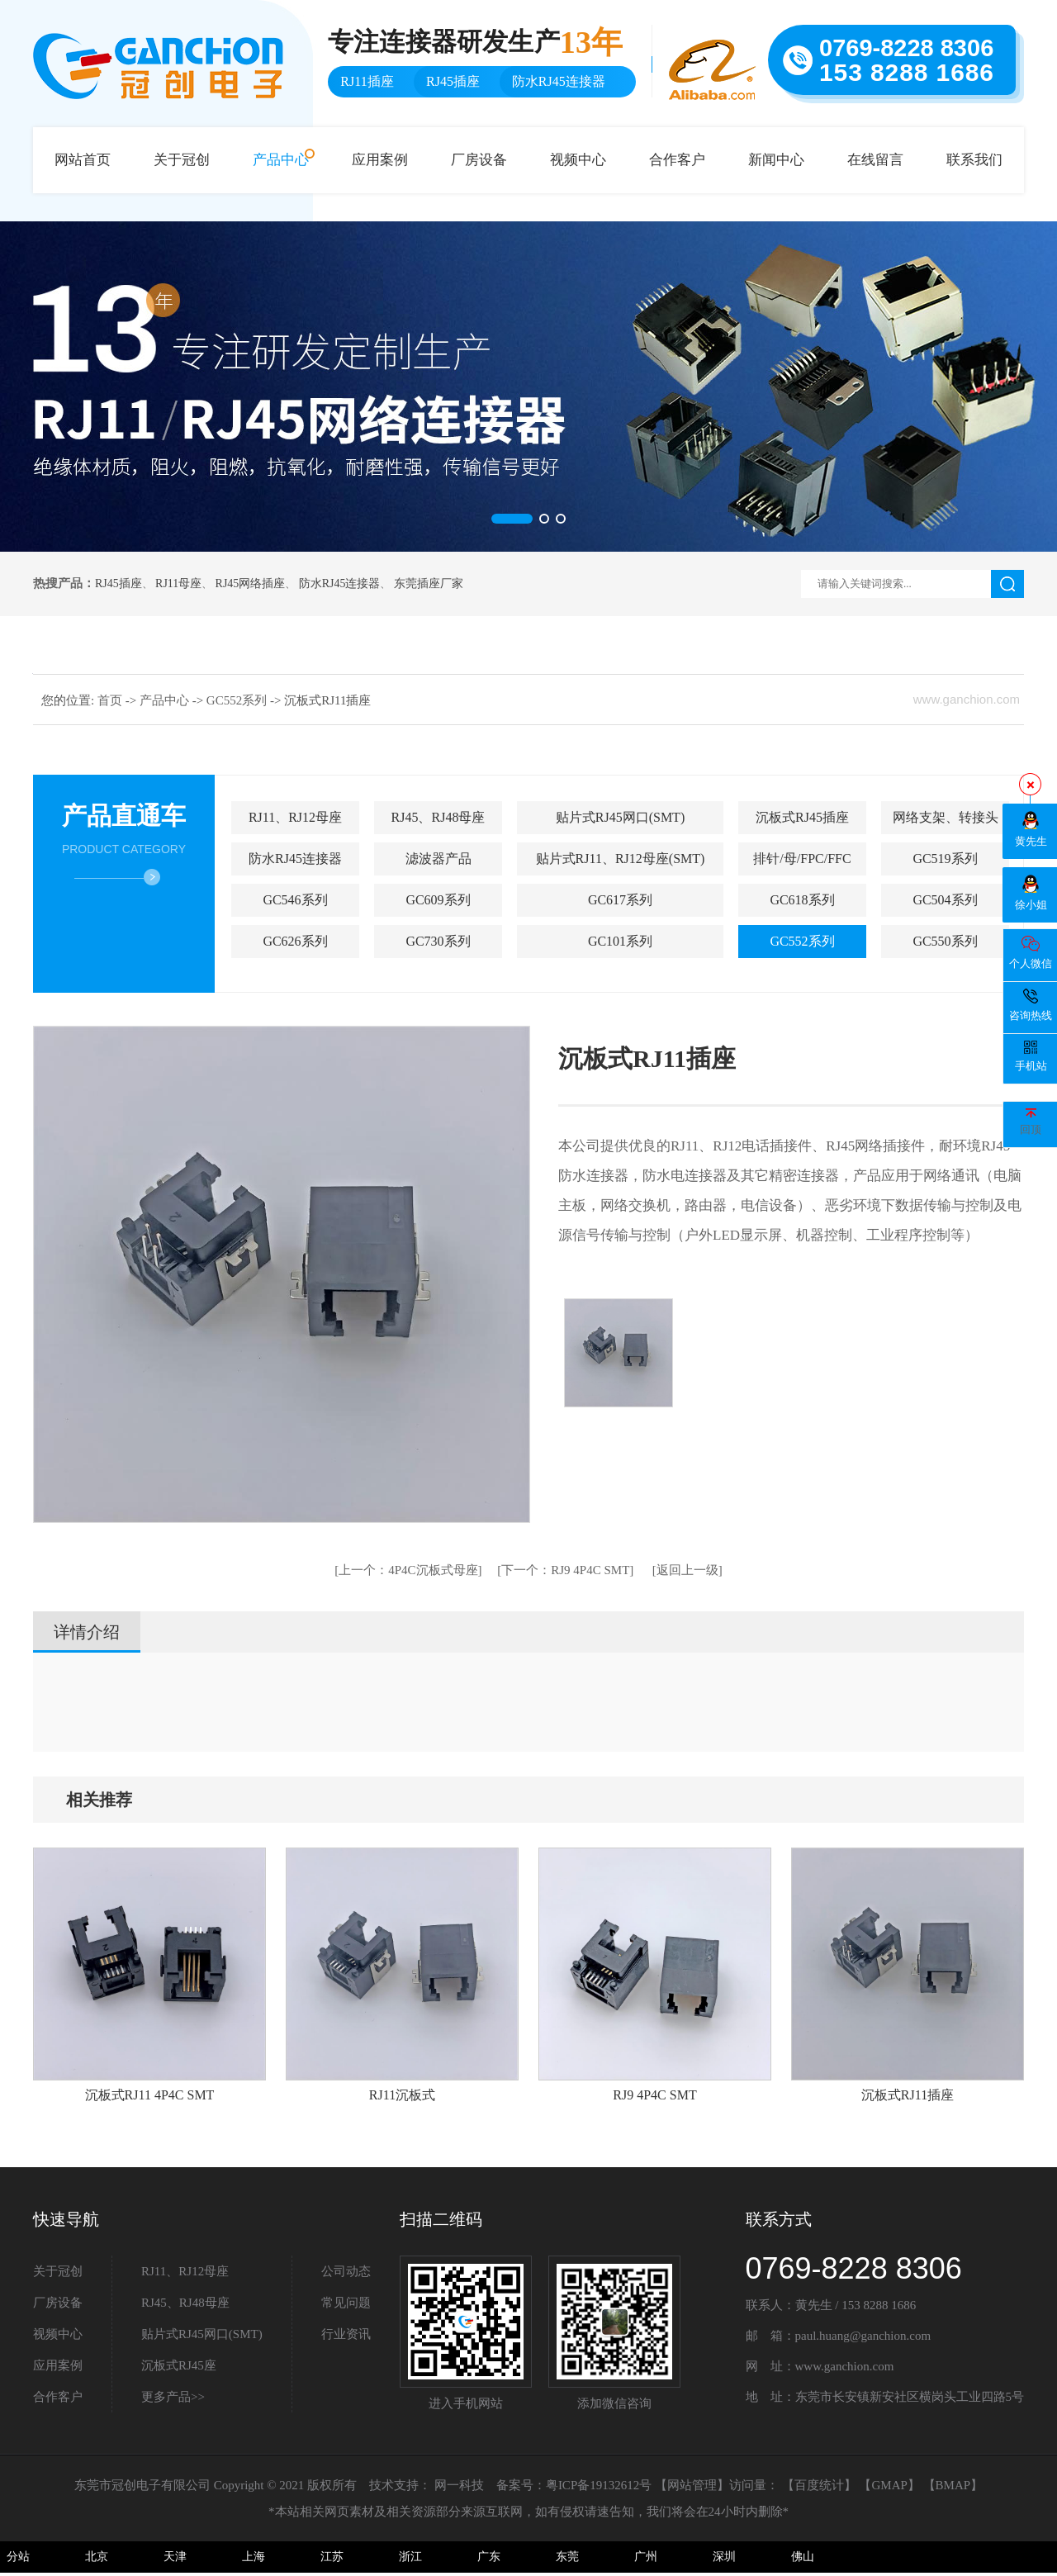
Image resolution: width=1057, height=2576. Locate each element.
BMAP (953, 2485)
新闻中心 (776, 160)
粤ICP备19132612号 (599, 2485)
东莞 (567, 2556)
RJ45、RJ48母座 (438, 817)
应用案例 (380, 160)
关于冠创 (182, 160)
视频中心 (578, 160)
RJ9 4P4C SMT (565, 1570)
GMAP (889, 2485)
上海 (253, 2556)
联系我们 (974, 160)
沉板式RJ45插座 (802, 817)
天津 (175, 2556)
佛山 (802, 2556)
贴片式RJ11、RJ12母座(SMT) (620, 859)
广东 (488, 2556)
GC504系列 (944, 900)
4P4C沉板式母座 (408, 1570)
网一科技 (459, 2485)
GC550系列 (944, 941)
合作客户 (677, 160)
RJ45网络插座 (251, 583)
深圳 (724, 2556)
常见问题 (346, 2302)
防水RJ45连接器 (340, 583)
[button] (512, 519)
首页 (111, 700)
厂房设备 (479, 160)
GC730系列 (437, 941)
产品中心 (281, 160)
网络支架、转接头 (945, 817)
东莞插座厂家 (428, 583)
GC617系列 (620, 900)
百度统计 (819, 2485)
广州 (645, 2556)
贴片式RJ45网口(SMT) (620, 817)
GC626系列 (295, 941)
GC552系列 (238, 700)
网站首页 (83, 160)
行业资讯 (346, 2334)
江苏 (332, 2556)
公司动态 (346, 2271)
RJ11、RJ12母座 (295, 817)
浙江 (410, 2556)
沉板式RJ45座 (178, 2365)
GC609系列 (437, 900)
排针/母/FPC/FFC (802, 859)
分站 (18, 2556)
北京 (96, 2556)
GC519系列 (944, 859)
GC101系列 (620, 941)
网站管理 (692, 2485)
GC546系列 (295, 900)
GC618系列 (802, 900)
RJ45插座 (118, 583)
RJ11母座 (178, 583)
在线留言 (875, 160)
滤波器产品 (438, 859)
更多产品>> (173, 2396)
